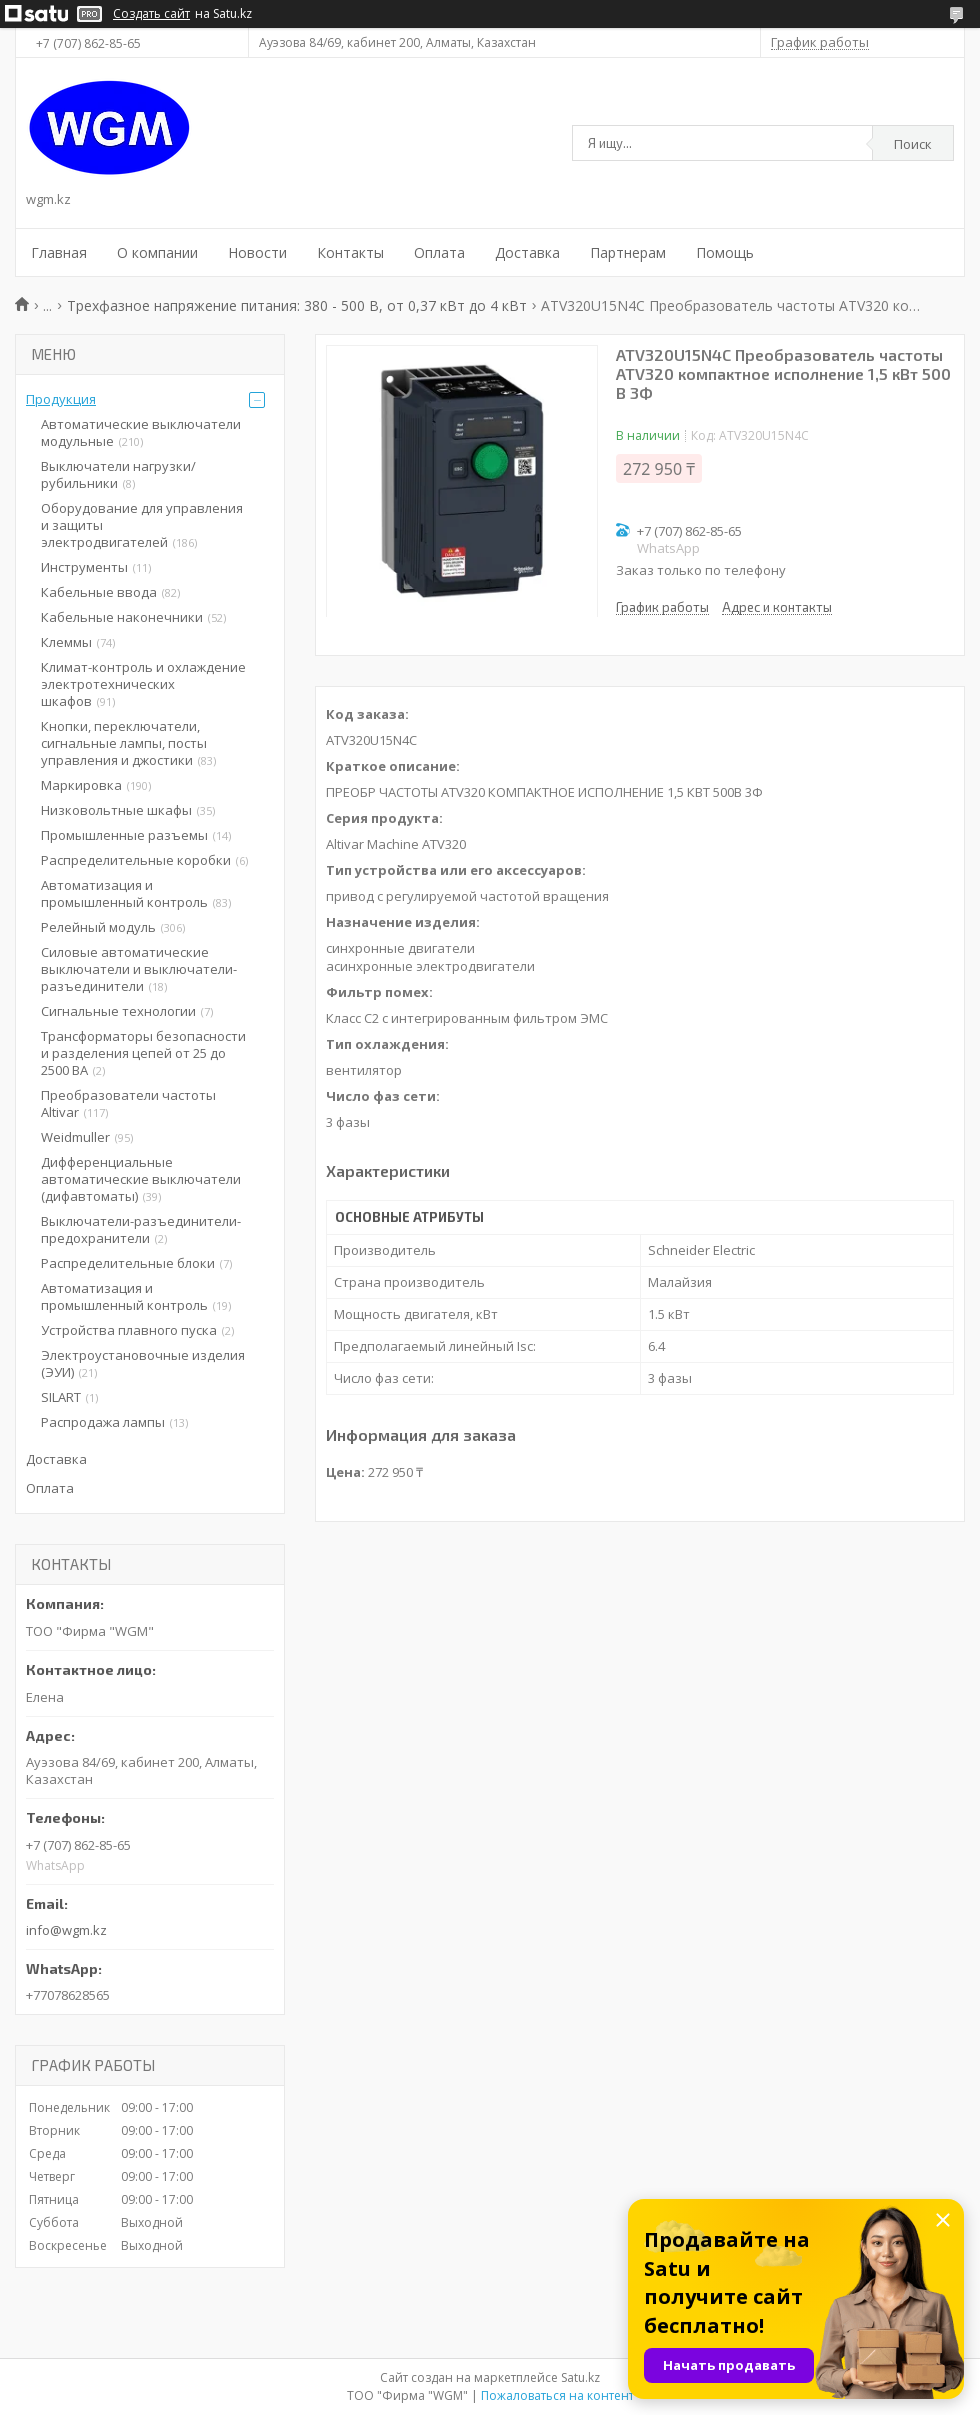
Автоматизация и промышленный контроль (124, 893)
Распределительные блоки (128, 1263)
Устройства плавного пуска (129, 1330)
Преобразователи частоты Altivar (128, 1103)
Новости (257, 252)
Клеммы (66, 642)
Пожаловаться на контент (557, 2395)
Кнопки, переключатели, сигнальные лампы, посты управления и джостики (124, 743)
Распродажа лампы (103, 1422)
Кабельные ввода (99, 592)
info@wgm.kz (66, 1930)
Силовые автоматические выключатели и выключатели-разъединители (139, 969)
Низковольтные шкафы (116, 810)
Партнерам (628, 252)
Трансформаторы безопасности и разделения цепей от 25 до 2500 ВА (143, 1053)
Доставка (527, 252)
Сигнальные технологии (118, 1011)
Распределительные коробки (136, 860)
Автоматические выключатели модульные (141, 432)
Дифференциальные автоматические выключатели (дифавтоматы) (141, 1179)
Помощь (725, 252)
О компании (157, 252)
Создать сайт (151, 14)
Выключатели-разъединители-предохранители (141, 1229)
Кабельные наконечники (122, 617)
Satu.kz (580, 2377)
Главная (59, 252)
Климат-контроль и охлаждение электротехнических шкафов (143, 684)
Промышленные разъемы (124, 835)
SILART (61, 1397)
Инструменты (84, 567)
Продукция (61, 399)
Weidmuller (75, 1137)
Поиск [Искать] (913, 144)
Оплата (439, 252)
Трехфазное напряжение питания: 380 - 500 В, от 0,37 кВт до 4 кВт (297, 305)
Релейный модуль (98, 927)
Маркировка (81, 785)
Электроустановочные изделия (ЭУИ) (143, 1363)
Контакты (350, 252)
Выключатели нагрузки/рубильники (118, 474)
